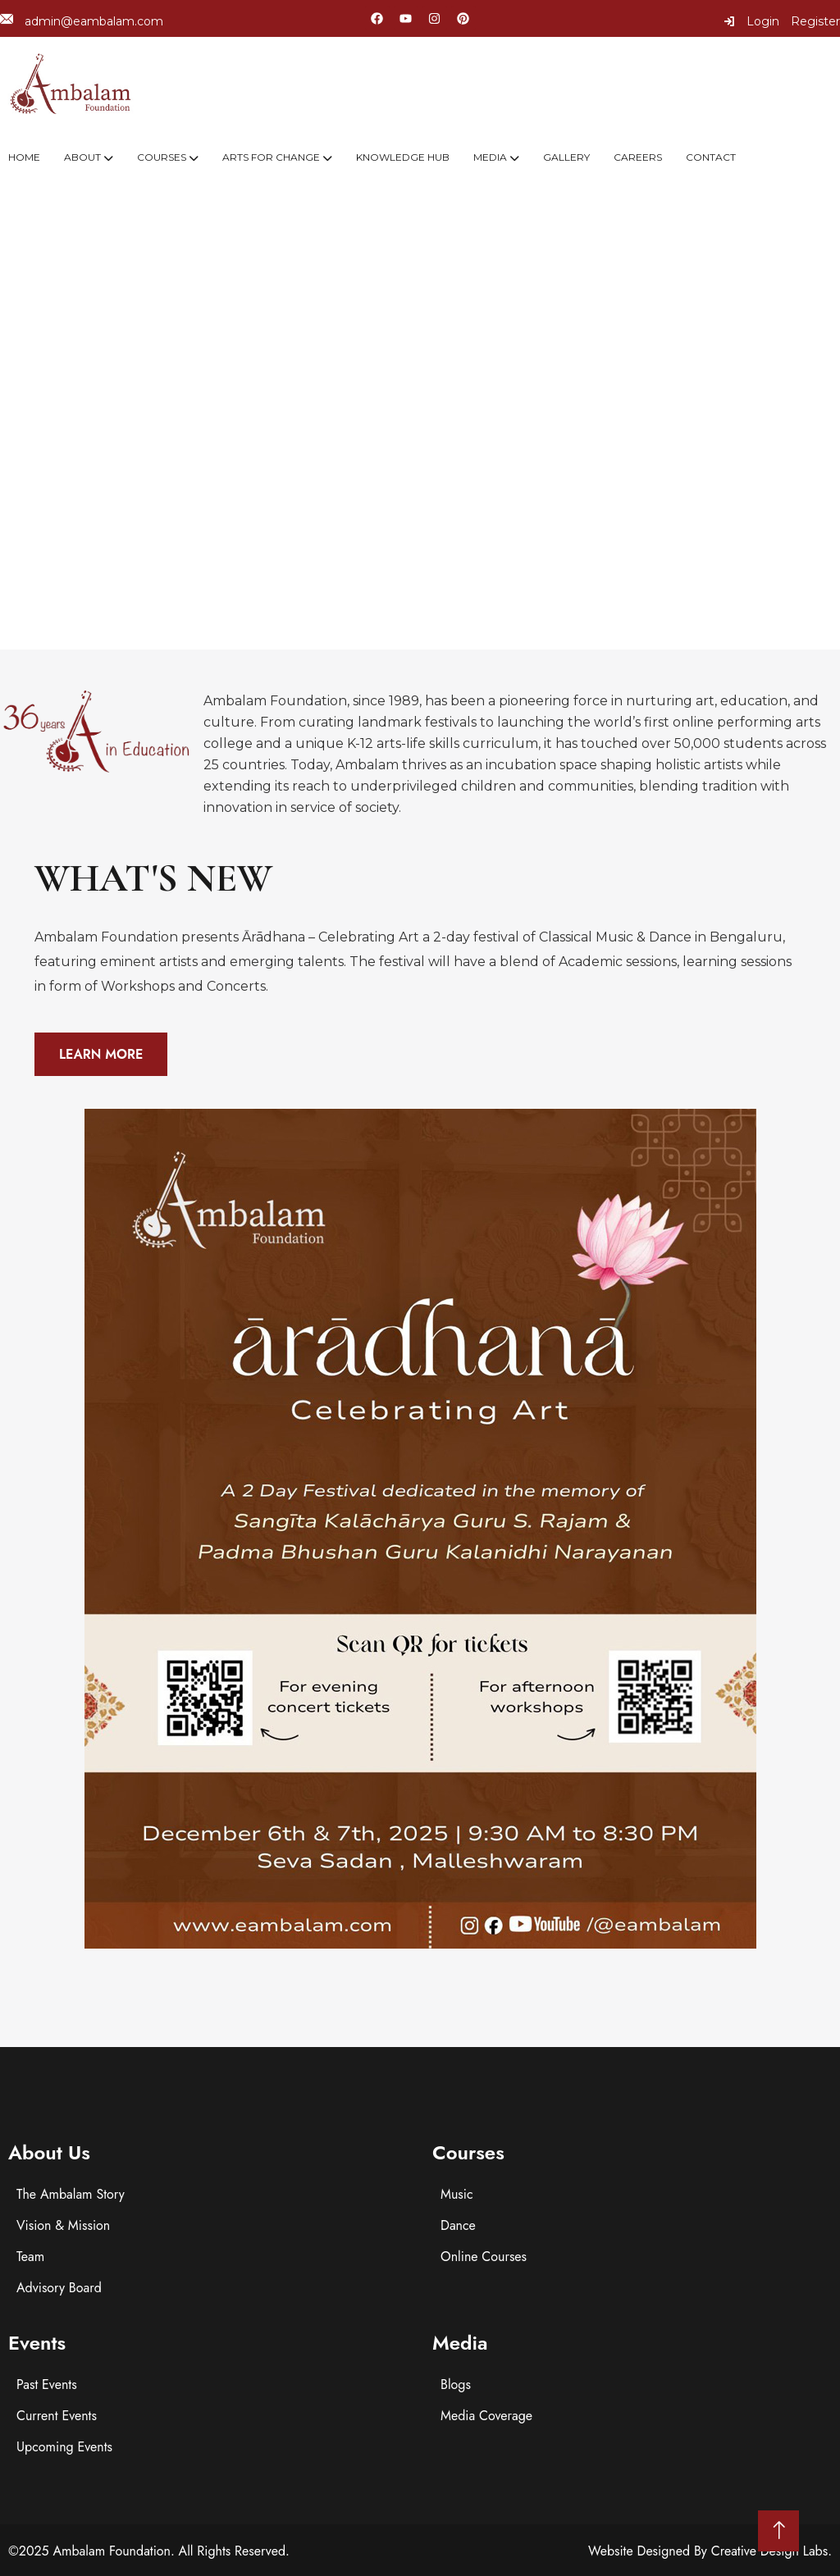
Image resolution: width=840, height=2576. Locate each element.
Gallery (566, 157)
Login (751, 21)
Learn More (101, 1054)
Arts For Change (271, 157)
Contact (711, 157)
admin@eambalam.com (81, 21)
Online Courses (484, 2256)
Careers (638, 157)
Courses (161, 157)
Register (815, 21)
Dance (458, 2225)
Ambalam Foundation (111, 2551)
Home (24, 157)
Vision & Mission (63, 2225)
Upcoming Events (64, 2446)
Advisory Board (59, 2287)
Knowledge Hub (403, 157)
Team (30, 2256)
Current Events (56, 2415)
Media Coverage (486, 2415)
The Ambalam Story (70, 2194)
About (82, 157)
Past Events (46, 2384)
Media (490, 157)
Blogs (456, 2384)
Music (457, 2194)
